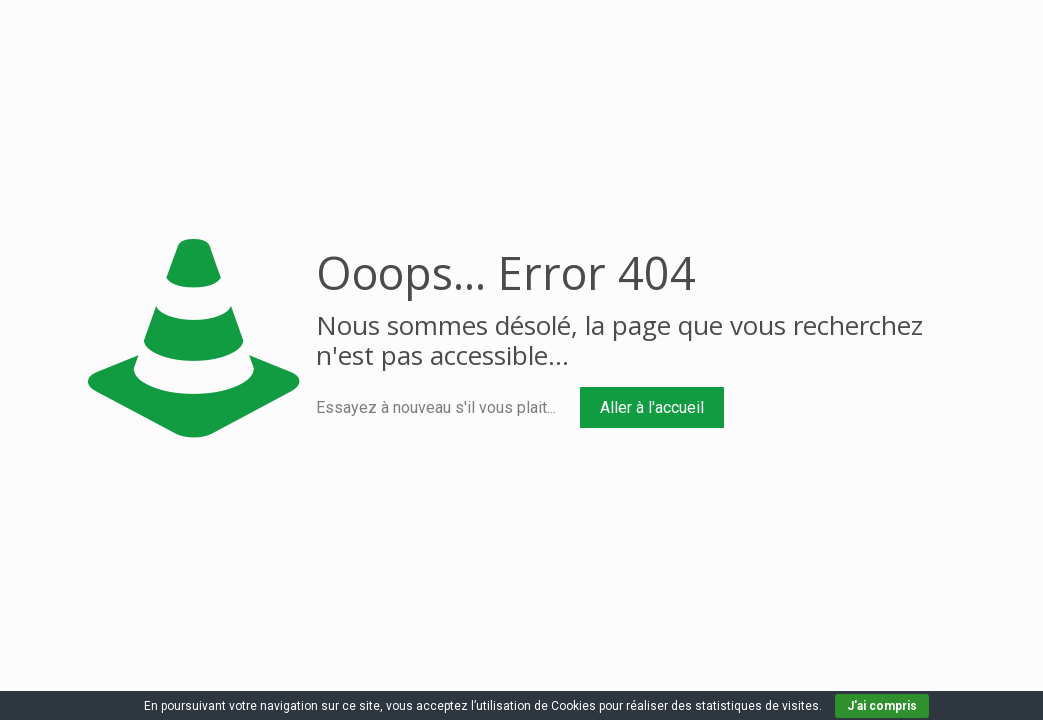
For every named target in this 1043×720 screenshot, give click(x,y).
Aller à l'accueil (652, 407)
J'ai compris (882, 706)
